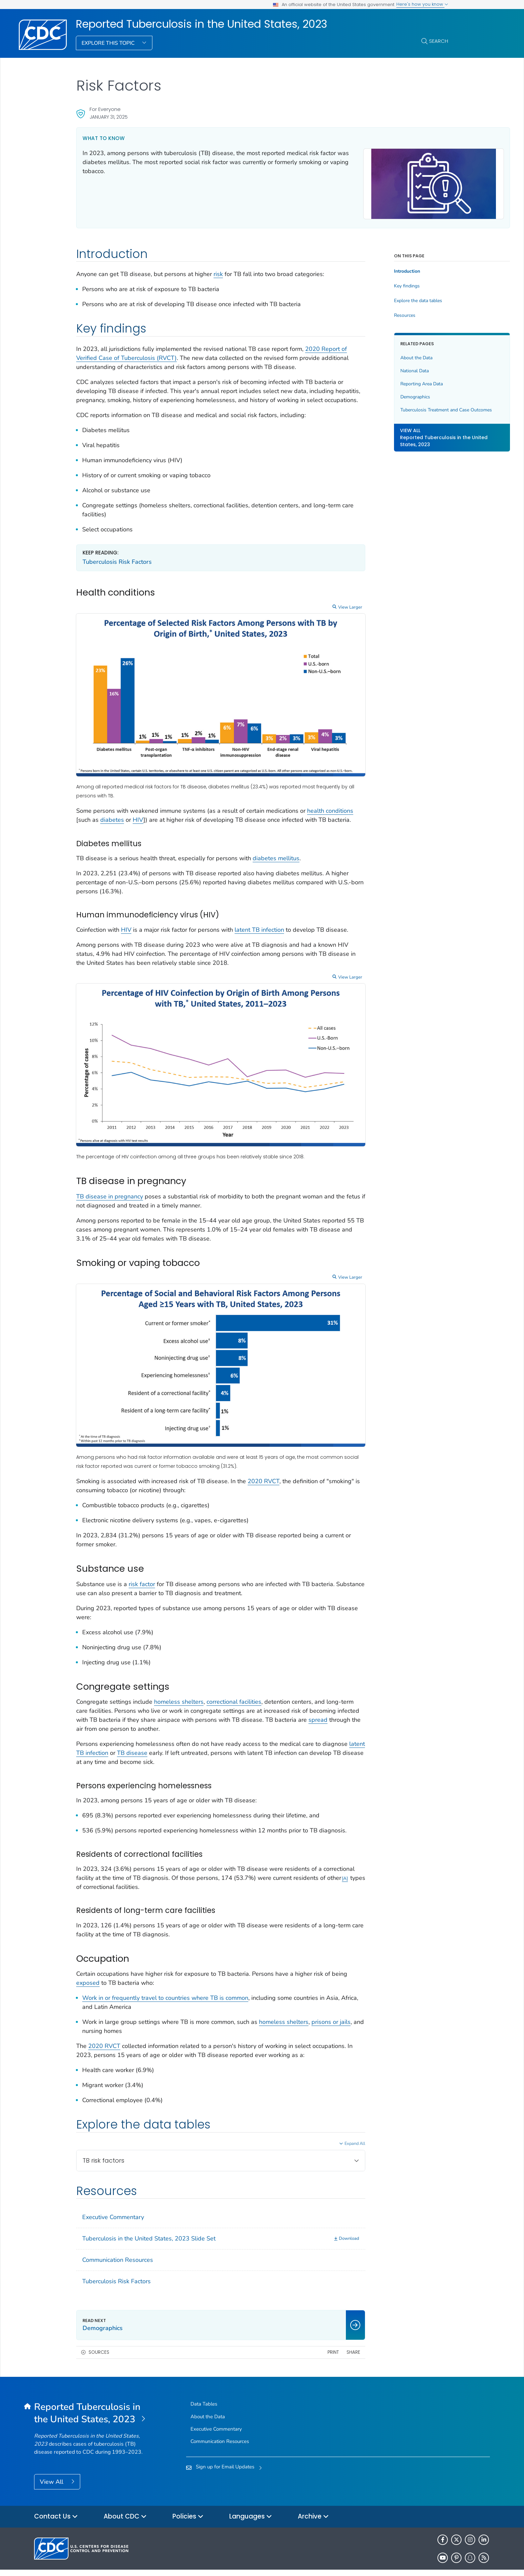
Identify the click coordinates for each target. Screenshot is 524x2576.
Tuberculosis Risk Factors (117, 576)
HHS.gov (455, 2561)
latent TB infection (259, 930)
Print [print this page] (292, 2334)
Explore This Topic (109, 43)
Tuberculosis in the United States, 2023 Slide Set (149, 2220)
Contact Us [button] (56, 2498)
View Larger (309, 622)
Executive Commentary (113, 2199)
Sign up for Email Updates (225, 2448)
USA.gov (480, 2561)
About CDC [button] (125, 2498)
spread (175, 1693)
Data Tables (203, 2385)
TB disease (176, 1717)
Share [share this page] (312, 2334)
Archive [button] (313, 2498)
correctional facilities (234, 1666)
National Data (374, 367)
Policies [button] (188, 2498)
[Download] (305, 2220)
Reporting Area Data (381, 380)
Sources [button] (99, 2334)
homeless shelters (179, 1666)
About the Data (376, 354)
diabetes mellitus (276, 859)
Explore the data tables (377, 298)
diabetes (141, 812)
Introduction (366, 268)
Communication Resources (117, 2242)
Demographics (374, 393)
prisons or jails (101, 2004)
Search (438, 40)
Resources (364, 312)
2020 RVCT (263, 1445)
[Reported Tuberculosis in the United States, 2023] (91, 2395)
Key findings (366, 283)
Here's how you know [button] (422, 4)
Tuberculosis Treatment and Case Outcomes (394, 409)
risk (218, 271)
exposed (112, 1956)
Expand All (314, 2125)
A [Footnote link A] (148, 1860)
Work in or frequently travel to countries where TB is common (165, 1971)
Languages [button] (250, 2498)
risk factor (142, 1548)
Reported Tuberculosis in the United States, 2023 (201, 24)
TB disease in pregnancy (109, 1183)
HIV (167, 812)
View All (52, 2463)
